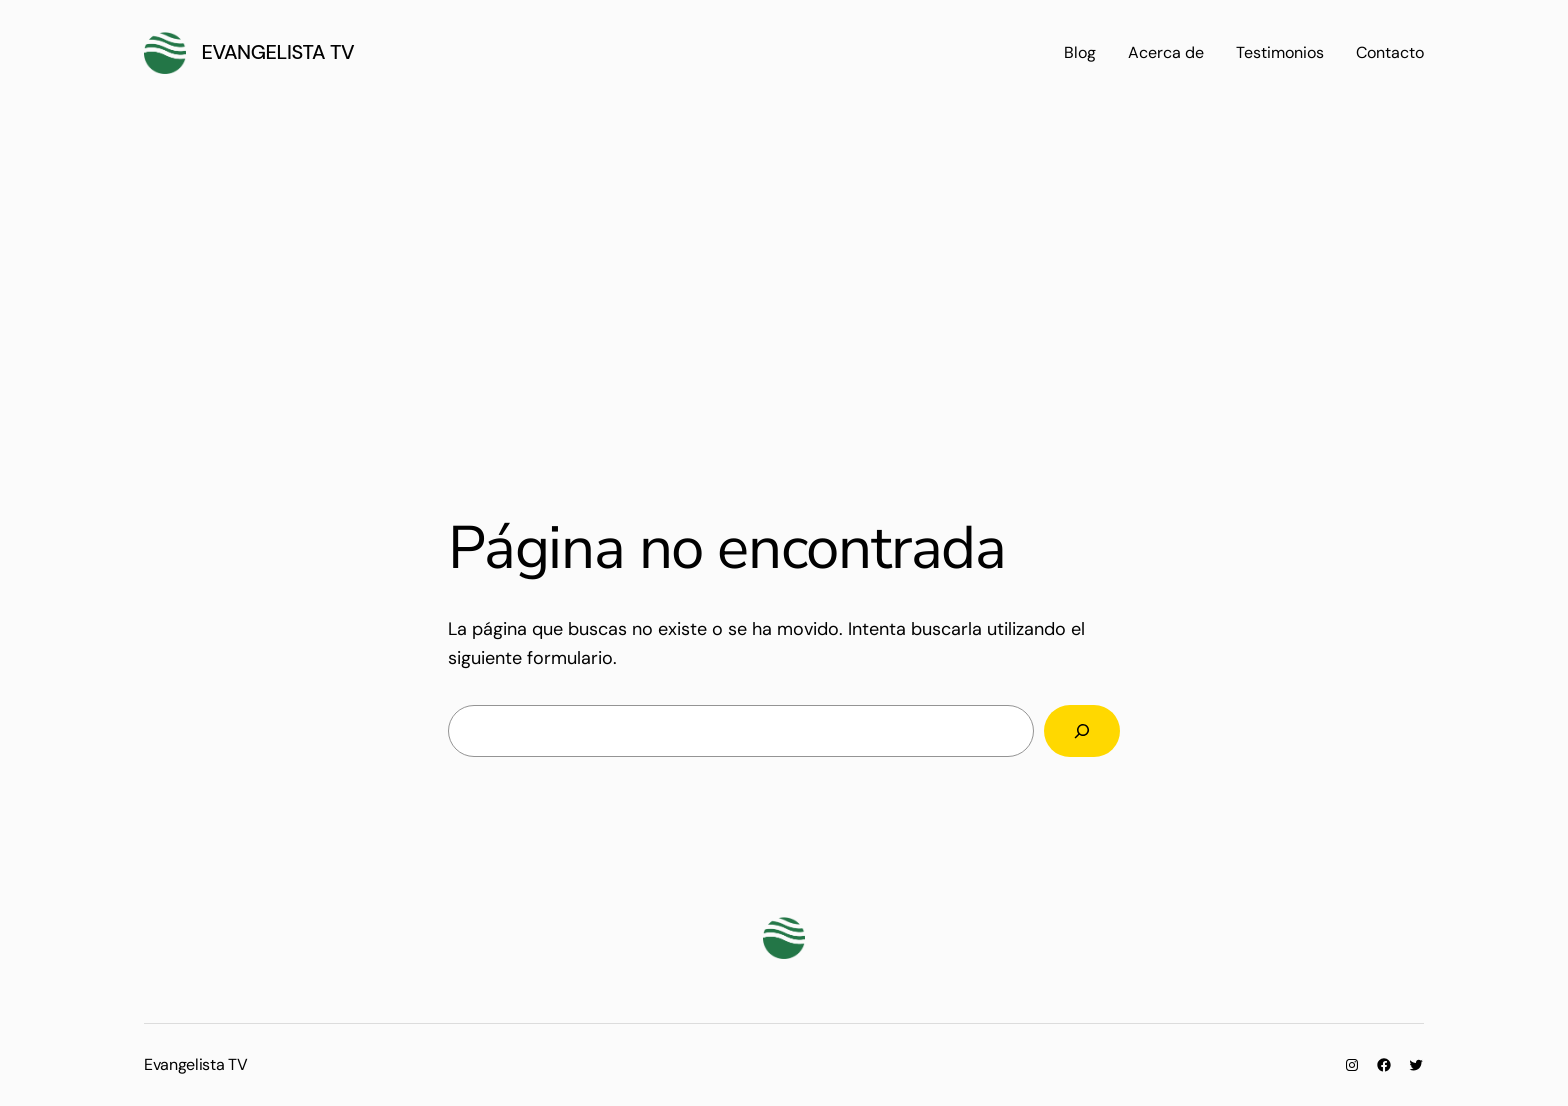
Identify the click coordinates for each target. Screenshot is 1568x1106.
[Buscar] (1082, 731)
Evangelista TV (278, 52)
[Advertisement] (784, 278)
